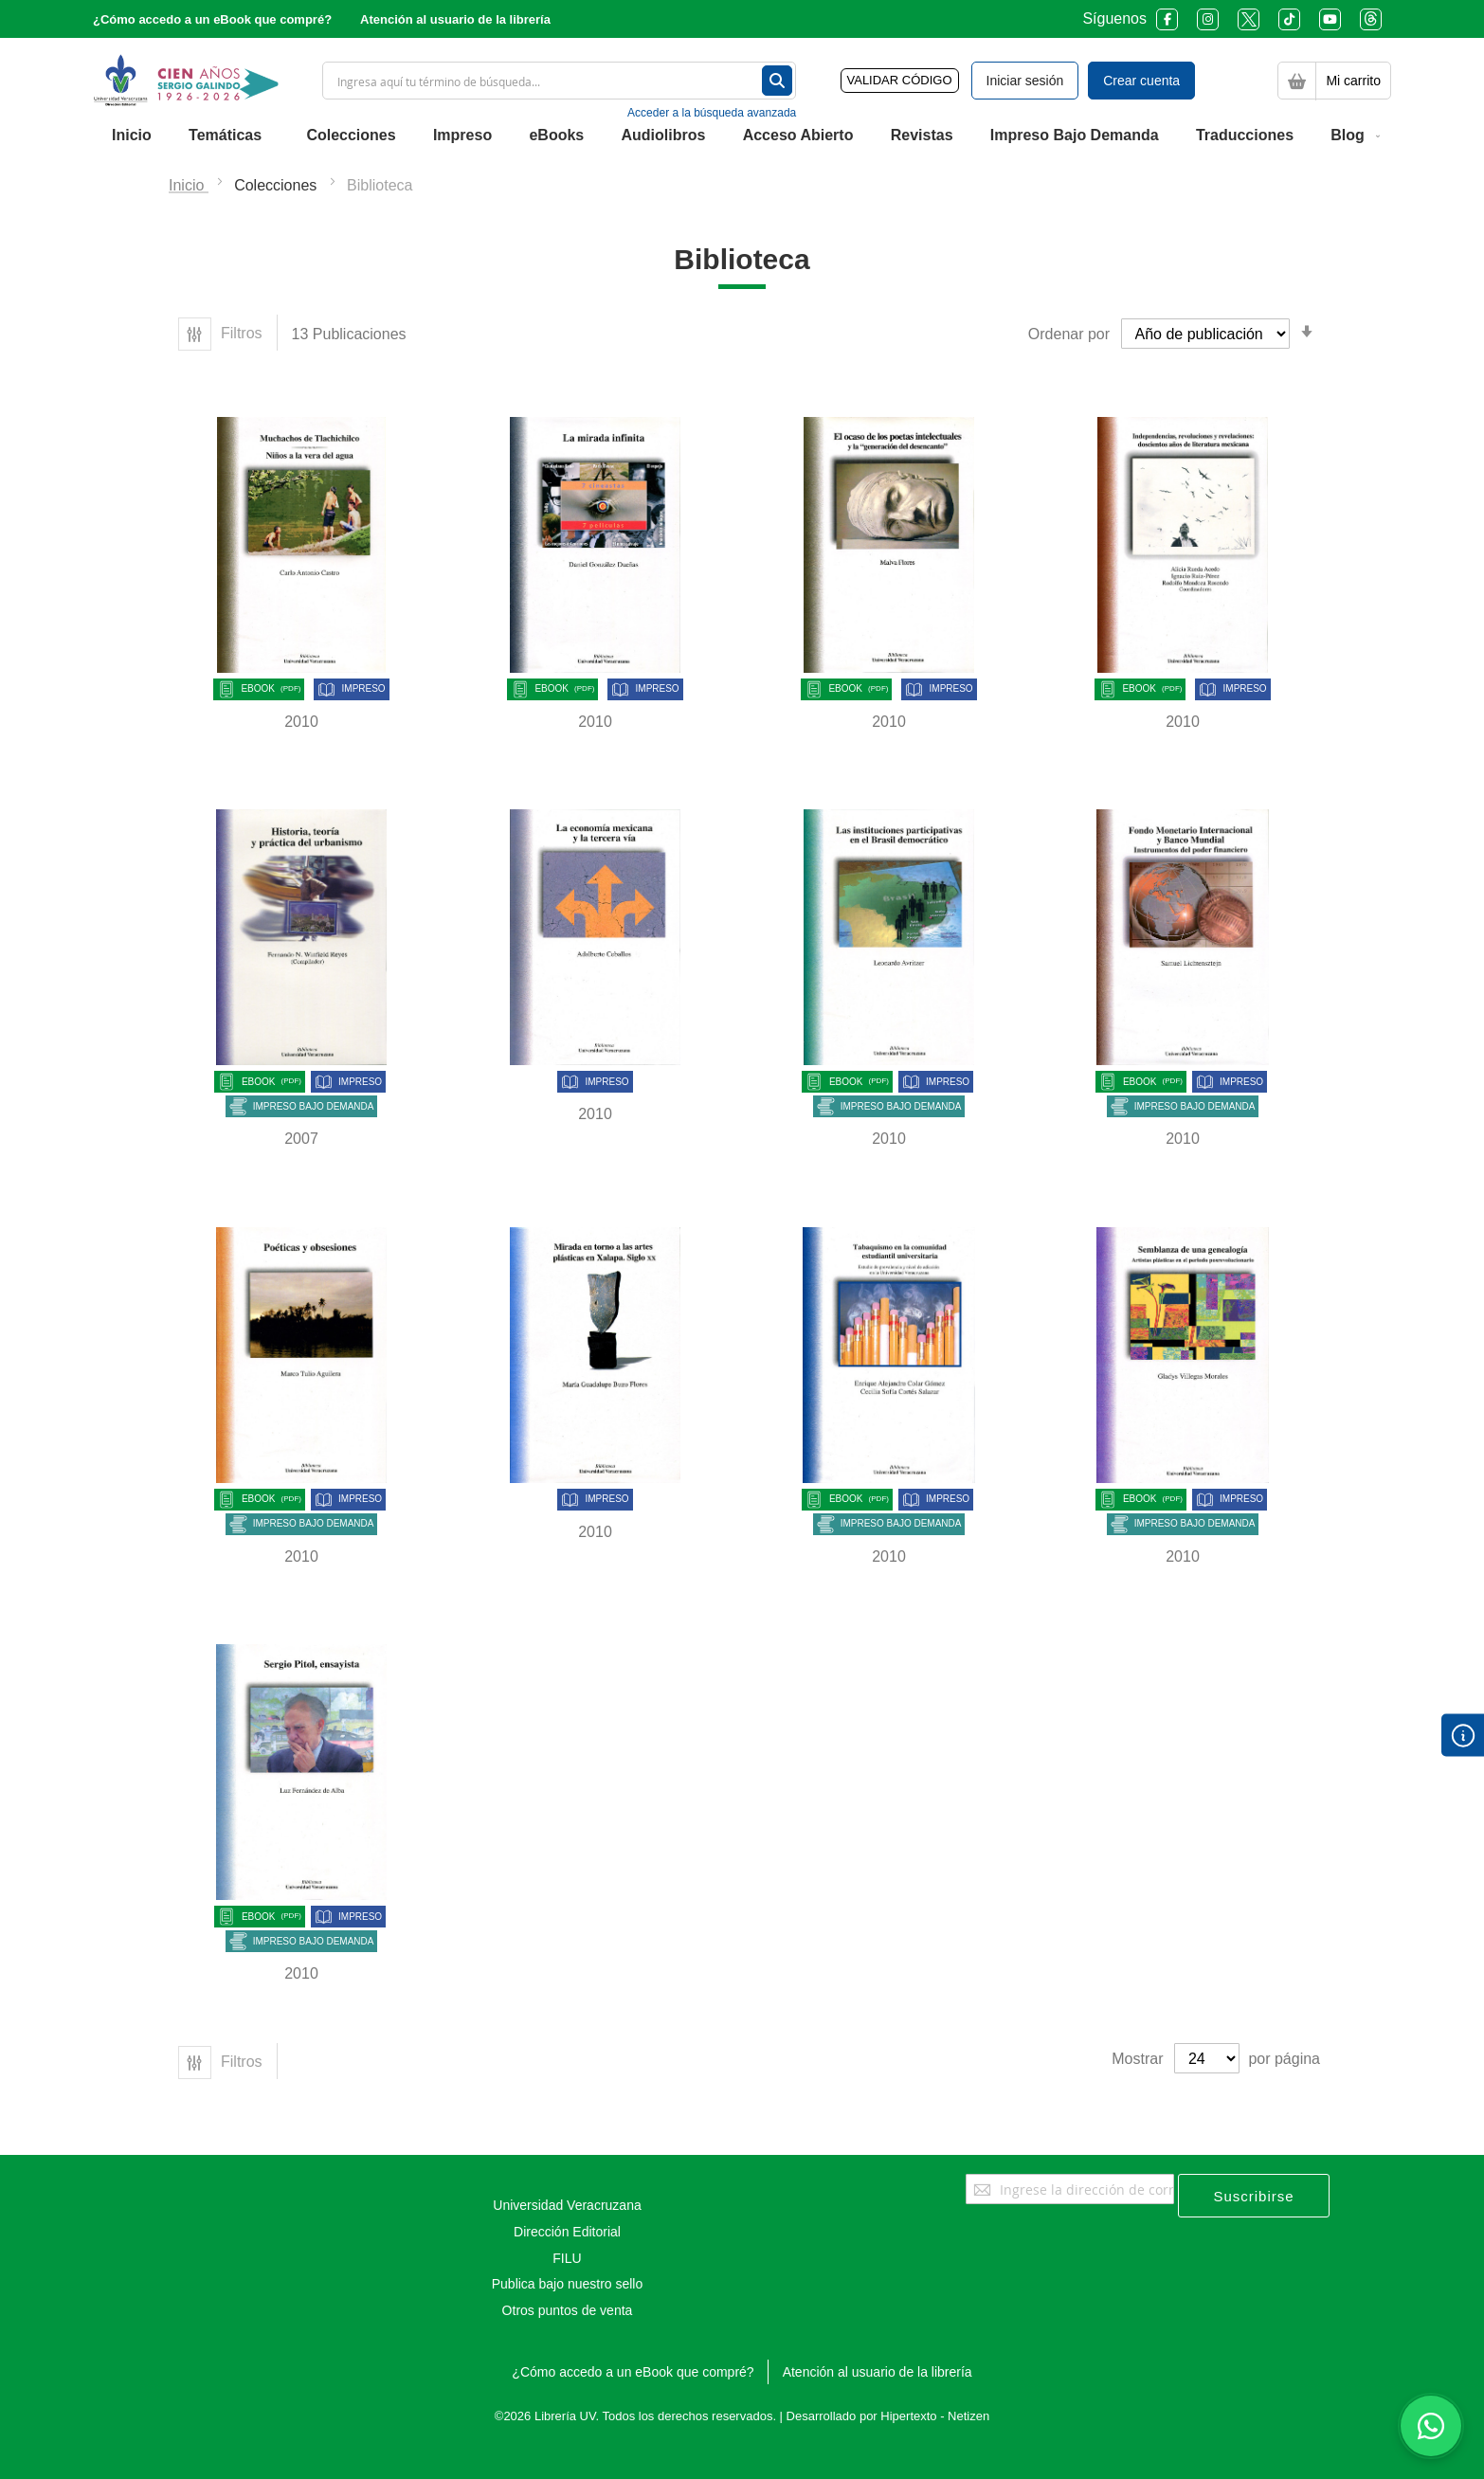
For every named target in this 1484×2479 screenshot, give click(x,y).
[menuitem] (131, 135)
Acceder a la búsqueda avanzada (711, 112)
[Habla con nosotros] (1431, 2426)
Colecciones (277, 185)
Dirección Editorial (567, 2231)
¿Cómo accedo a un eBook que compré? (212, 19)
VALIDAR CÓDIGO (899, 80)
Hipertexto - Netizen (934, 2416)
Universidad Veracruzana (567, 2205)
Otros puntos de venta (567, 2310)
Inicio (188, 185)
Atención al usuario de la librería (455, 19)
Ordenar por (1069, 334)
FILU (566, 2258)
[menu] (742, 135)
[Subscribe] (1254, 2195)
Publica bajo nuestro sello (567, 2283)
